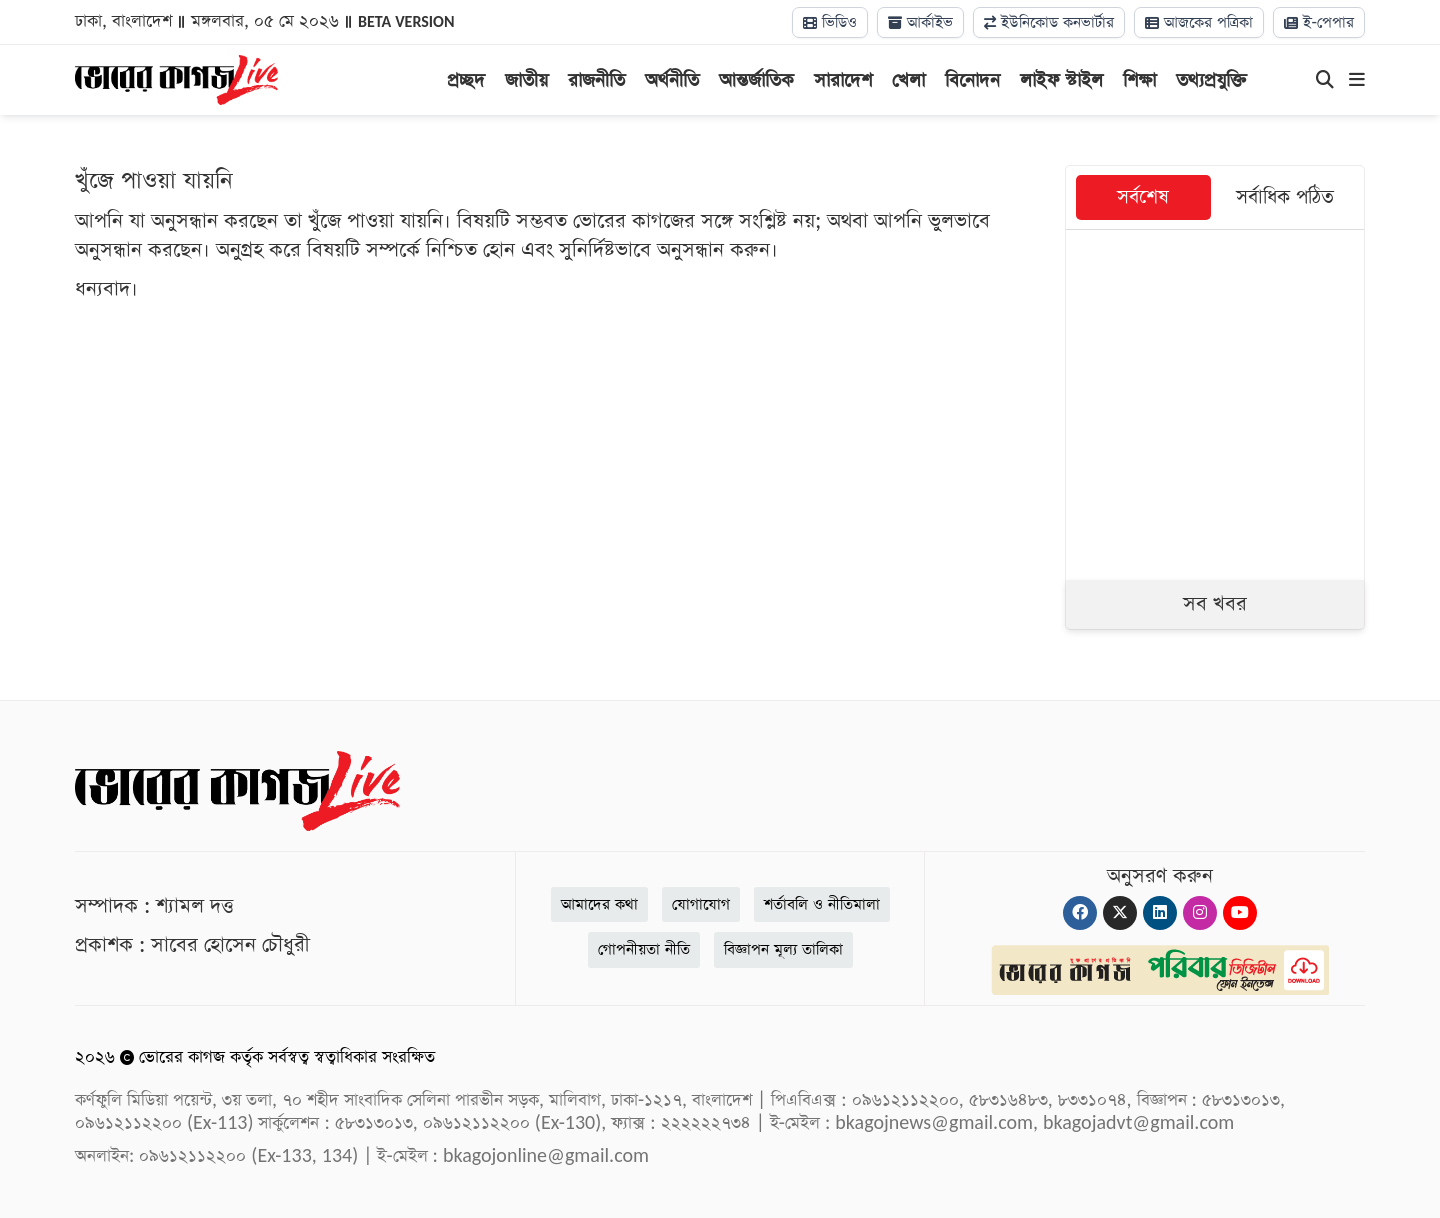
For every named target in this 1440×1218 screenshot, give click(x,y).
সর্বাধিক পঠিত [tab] (1285, 197)
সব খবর (1215, 604)
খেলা (908, 80)
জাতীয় (526, 80)
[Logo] (176, 78)
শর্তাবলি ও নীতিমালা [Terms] (822, 904)
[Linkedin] (1160, 913)
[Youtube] (1240, 913)
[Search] (1325, 81)
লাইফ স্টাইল (1061, 80)
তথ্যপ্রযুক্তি (1211, 80)
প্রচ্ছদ (466, 80)
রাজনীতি (596, 80)
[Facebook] (1080, 913)
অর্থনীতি (672, 80)
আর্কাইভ (920, 22)
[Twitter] (1120, 913)
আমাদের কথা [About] (599, 904)
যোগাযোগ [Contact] (701, 904)
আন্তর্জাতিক (756, 80)
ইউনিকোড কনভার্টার (1049, 22)
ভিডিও (830, 22)
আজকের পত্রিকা (1199, 22)
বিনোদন (972, 80)
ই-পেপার (1319, 22)
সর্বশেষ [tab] (1143, 197)
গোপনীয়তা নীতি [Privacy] (644, 949)
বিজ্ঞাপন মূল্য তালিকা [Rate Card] (783, 949)
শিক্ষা (1139, 80)
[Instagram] (1200, 913)
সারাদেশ (843, 80)
